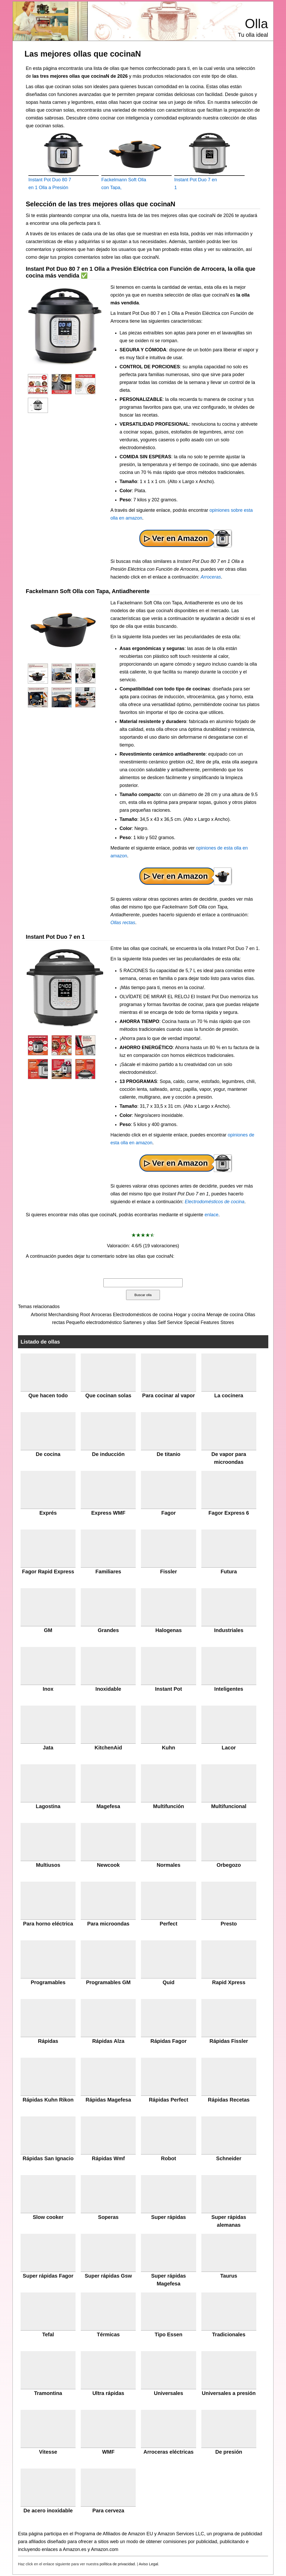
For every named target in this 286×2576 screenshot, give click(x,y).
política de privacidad (117, 2564)
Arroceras (211, 577)
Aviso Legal (148, 2564)
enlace (211, 1214)
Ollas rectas (122, 922)
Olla (256, 23)
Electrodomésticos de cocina (214, 1201)
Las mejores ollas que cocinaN (82, 53)
